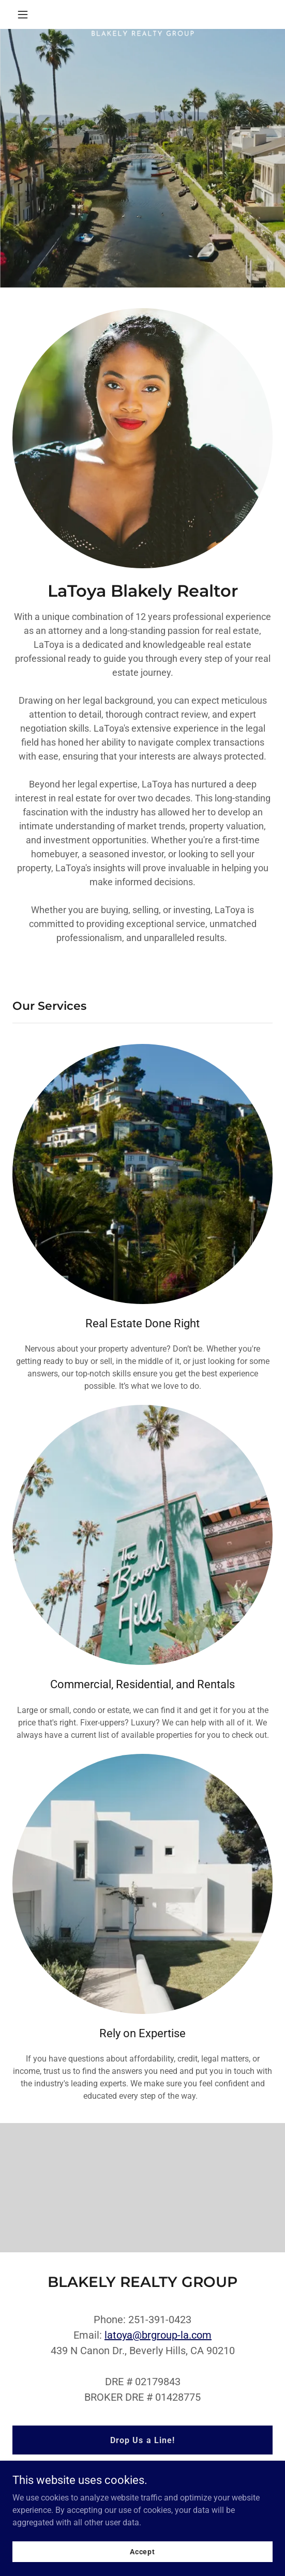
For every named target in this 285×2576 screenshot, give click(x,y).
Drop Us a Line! (142, 2440)
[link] (142, 14)
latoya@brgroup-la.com (158, 2335)
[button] (31, 14)
